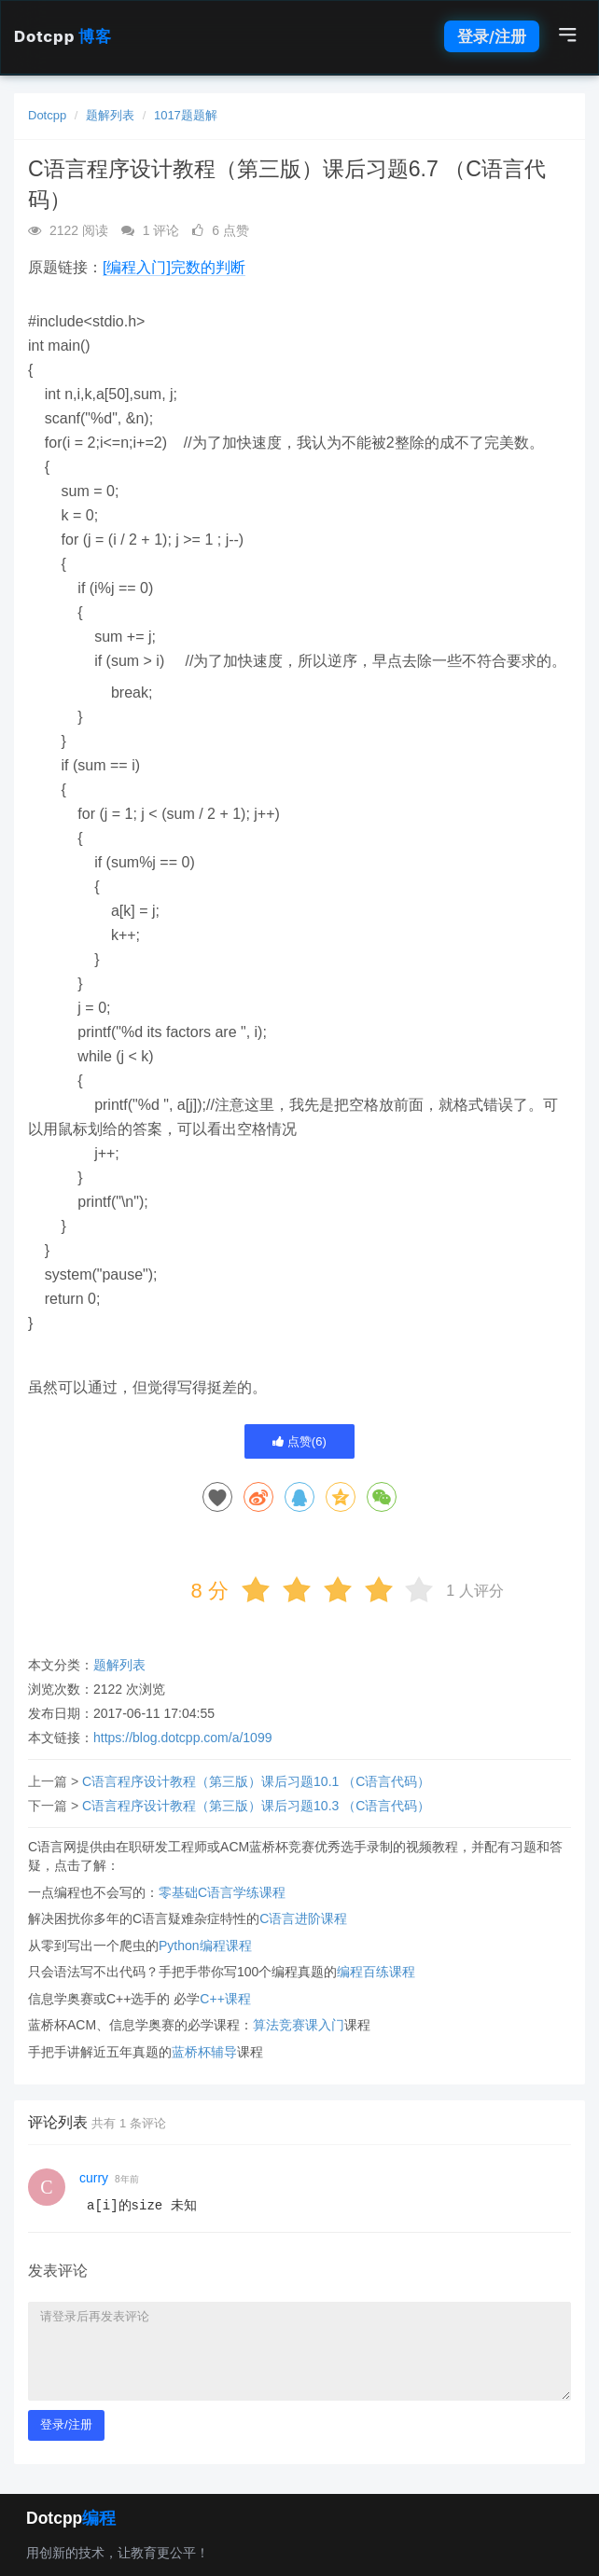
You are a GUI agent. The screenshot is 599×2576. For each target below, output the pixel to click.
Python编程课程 (205, 1945)
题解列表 (110, 115)
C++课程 (225, 1998)
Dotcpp (62, 36)
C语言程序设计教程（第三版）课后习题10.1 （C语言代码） (256, 1781)
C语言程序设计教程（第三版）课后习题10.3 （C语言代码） (256, 1805)
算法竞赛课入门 (298, 2024)
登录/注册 (491, 36)
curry (93, 2177)
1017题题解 (185, 115)
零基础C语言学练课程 (222, 1892)
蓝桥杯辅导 (204, 2051)
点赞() (299, 1441)
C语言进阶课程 (303, 1918)
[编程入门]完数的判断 (174, 267)
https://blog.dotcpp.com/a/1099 (182, 1737)
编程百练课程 (376, 1971)
